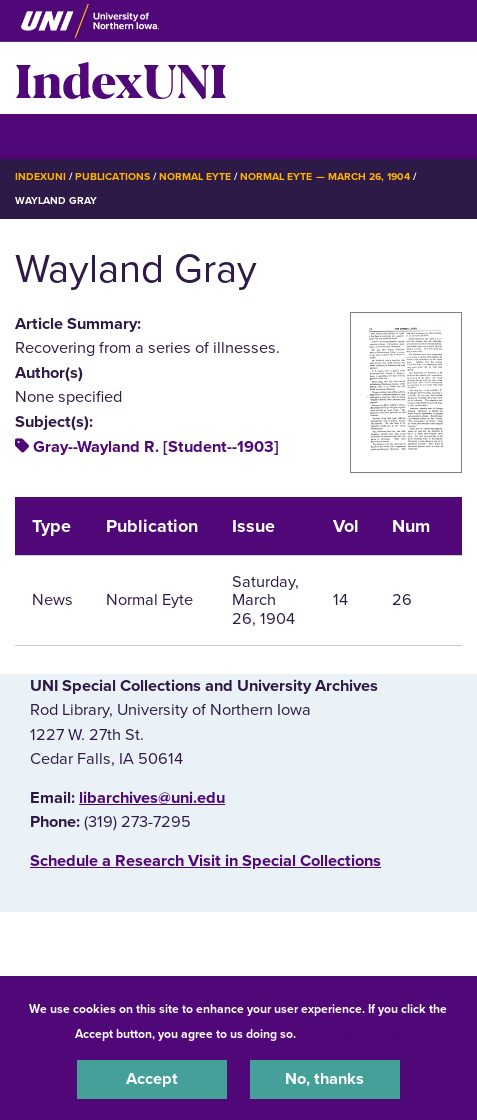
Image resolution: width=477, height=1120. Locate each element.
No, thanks (324, 1079)
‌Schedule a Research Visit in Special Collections (205, 861)
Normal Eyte (195, 176)
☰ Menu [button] (50, 135)
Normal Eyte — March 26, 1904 (325, 176)
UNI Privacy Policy (352, 1034)
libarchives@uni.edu (152, 798)
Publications (112, 176)
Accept (152, 1079)
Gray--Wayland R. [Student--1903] (156, 447)
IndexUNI (121, 78)
